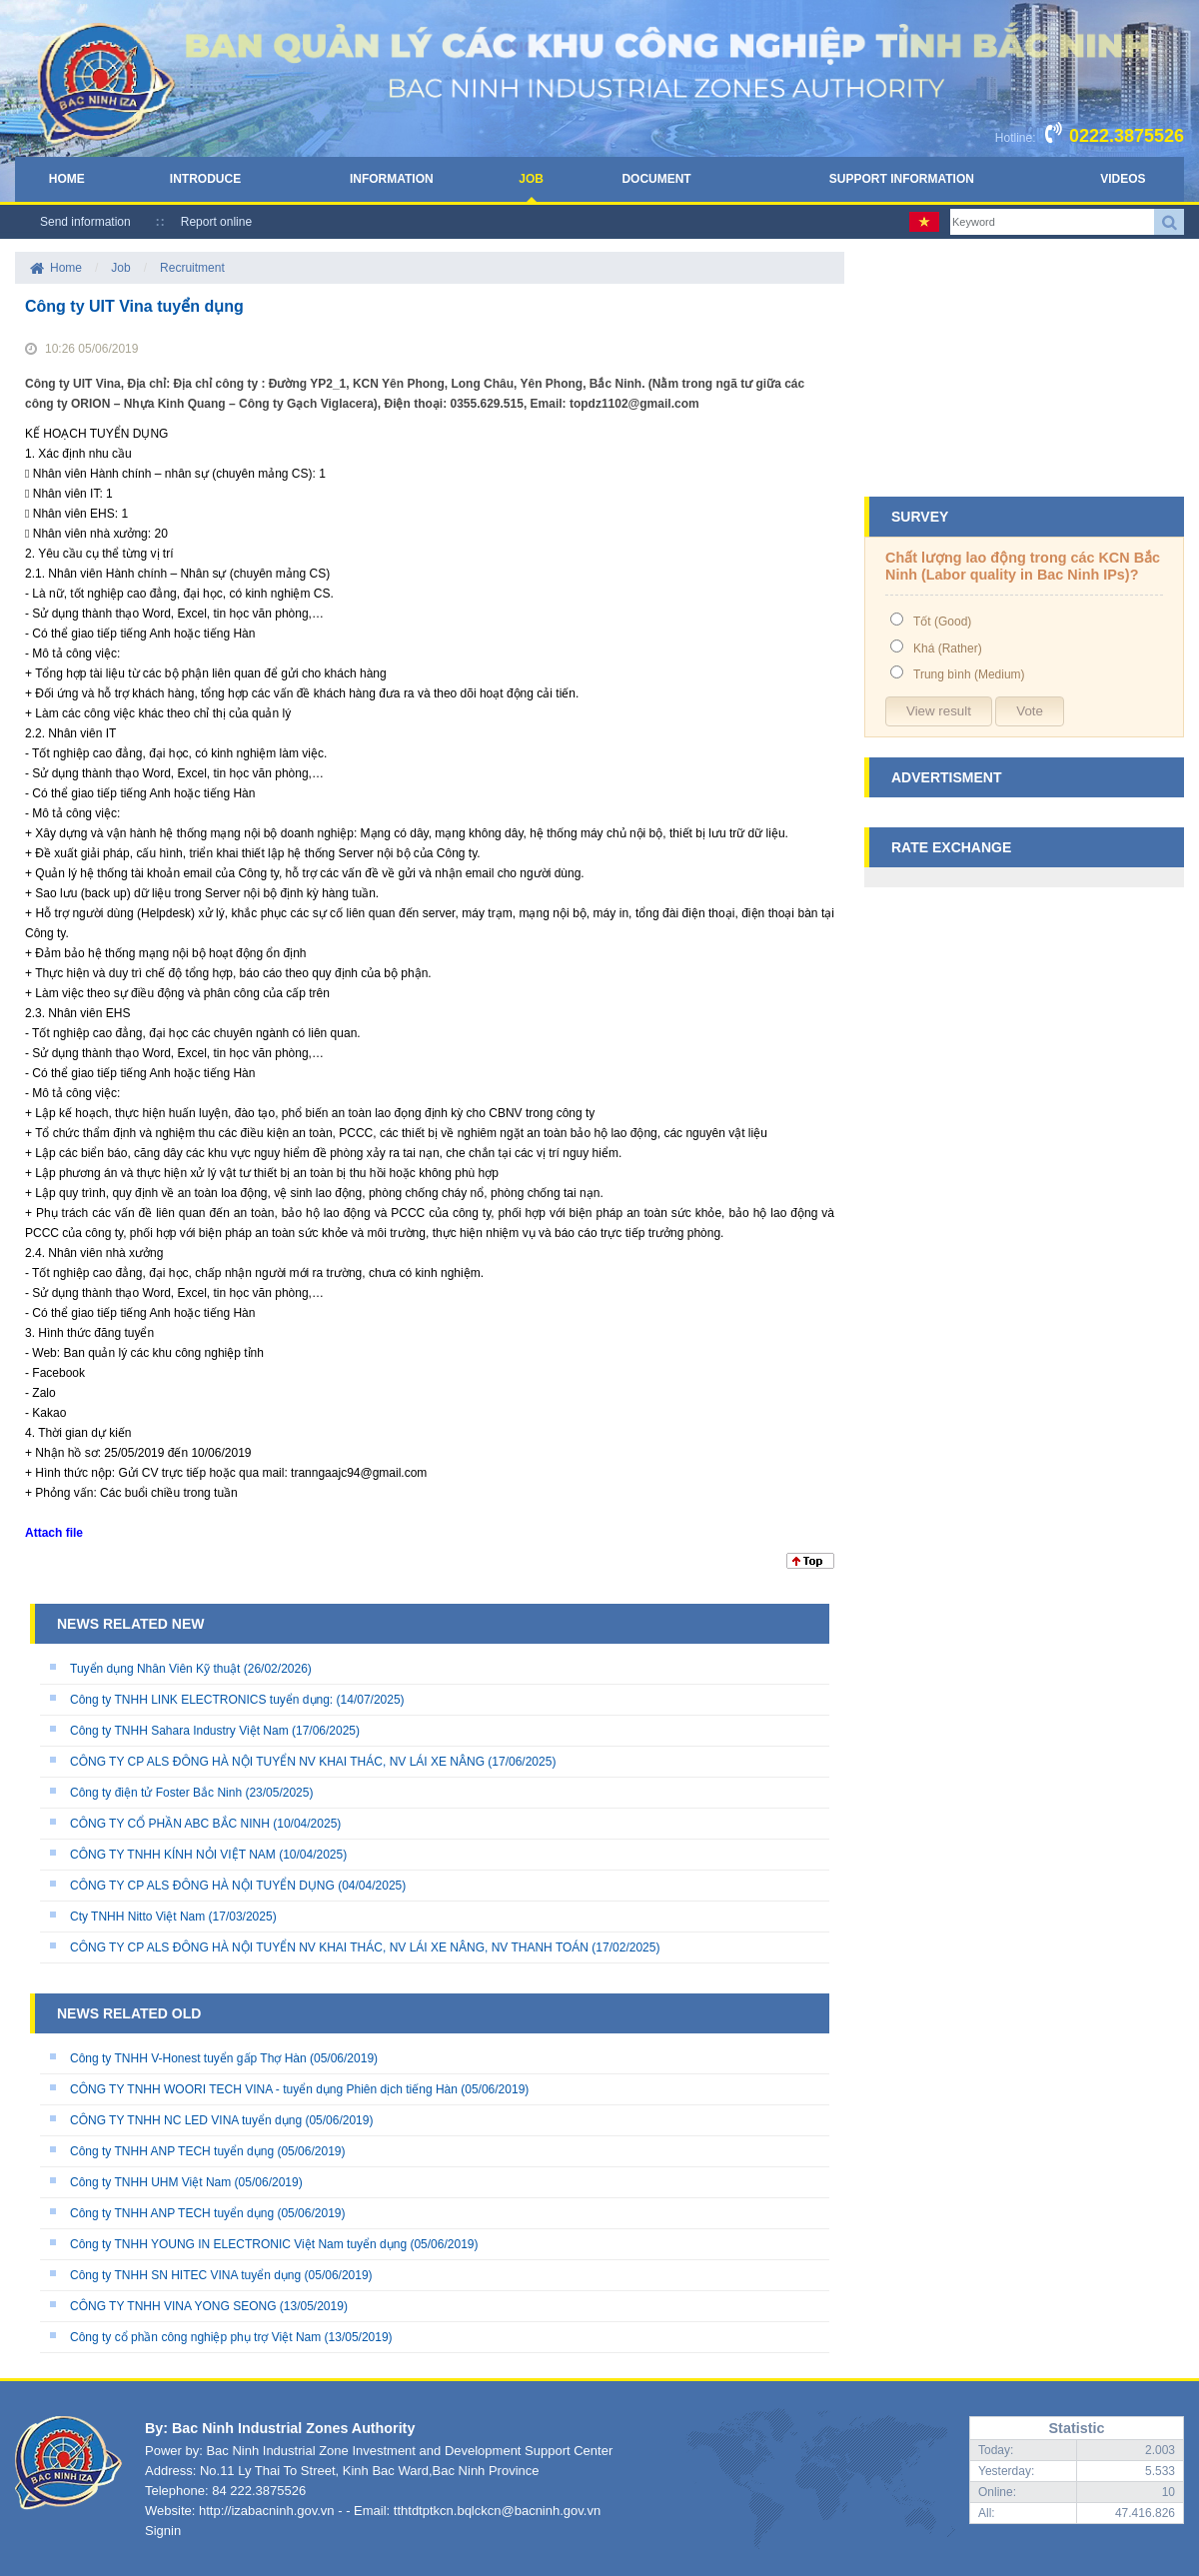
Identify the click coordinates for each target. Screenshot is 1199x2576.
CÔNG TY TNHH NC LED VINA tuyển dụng (186, 2120)
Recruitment (192, 268)
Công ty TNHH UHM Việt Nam (150, 2182)
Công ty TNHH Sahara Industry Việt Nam (179, 1731)
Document (655, 179)
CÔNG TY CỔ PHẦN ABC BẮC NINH (170, 1824)
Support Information (901, 179)
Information (392, 179)
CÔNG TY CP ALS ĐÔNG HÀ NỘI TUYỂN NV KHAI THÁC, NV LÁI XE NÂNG (277, 1762)
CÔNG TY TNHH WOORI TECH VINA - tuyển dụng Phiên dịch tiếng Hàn (265, 2089)
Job (531, 179)
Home (67, 179)
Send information (85, 222)
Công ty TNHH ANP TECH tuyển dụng (172, 2151)
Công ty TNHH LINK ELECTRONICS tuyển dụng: (201, 1700)
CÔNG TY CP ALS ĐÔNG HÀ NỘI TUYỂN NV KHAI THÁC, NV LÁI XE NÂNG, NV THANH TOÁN (329, 1947)
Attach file (54, 1533)
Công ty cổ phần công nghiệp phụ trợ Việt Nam (195, 2337)
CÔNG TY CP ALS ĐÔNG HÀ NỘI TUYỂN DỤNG (202, 1886)
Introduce (205, 179)
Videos (1122, 179)
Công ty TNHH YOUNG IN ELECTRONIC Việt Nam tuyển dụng (238, 2244)
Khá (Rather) (947, 648)
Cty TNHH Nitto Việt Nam (137, 1917)
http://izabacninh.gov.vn (267, 2510)
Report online (216, 222)
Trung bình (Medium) (969, 674)
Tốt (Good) (942, 622)
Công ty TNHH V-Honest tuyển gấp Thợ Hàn (188, 2058)
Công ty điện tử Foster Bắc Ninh (156, 1793)
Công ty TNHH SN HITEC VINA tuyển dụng (185, 2275)
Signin (163, 2530)
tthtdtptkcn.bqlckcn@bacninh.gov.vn (497, 2510)
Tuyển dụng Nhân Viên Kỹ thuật (155, 1669)
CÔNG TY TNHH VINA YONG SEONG (173, 2306)
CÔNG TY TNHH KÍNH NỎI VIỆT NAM (173, 1855)
